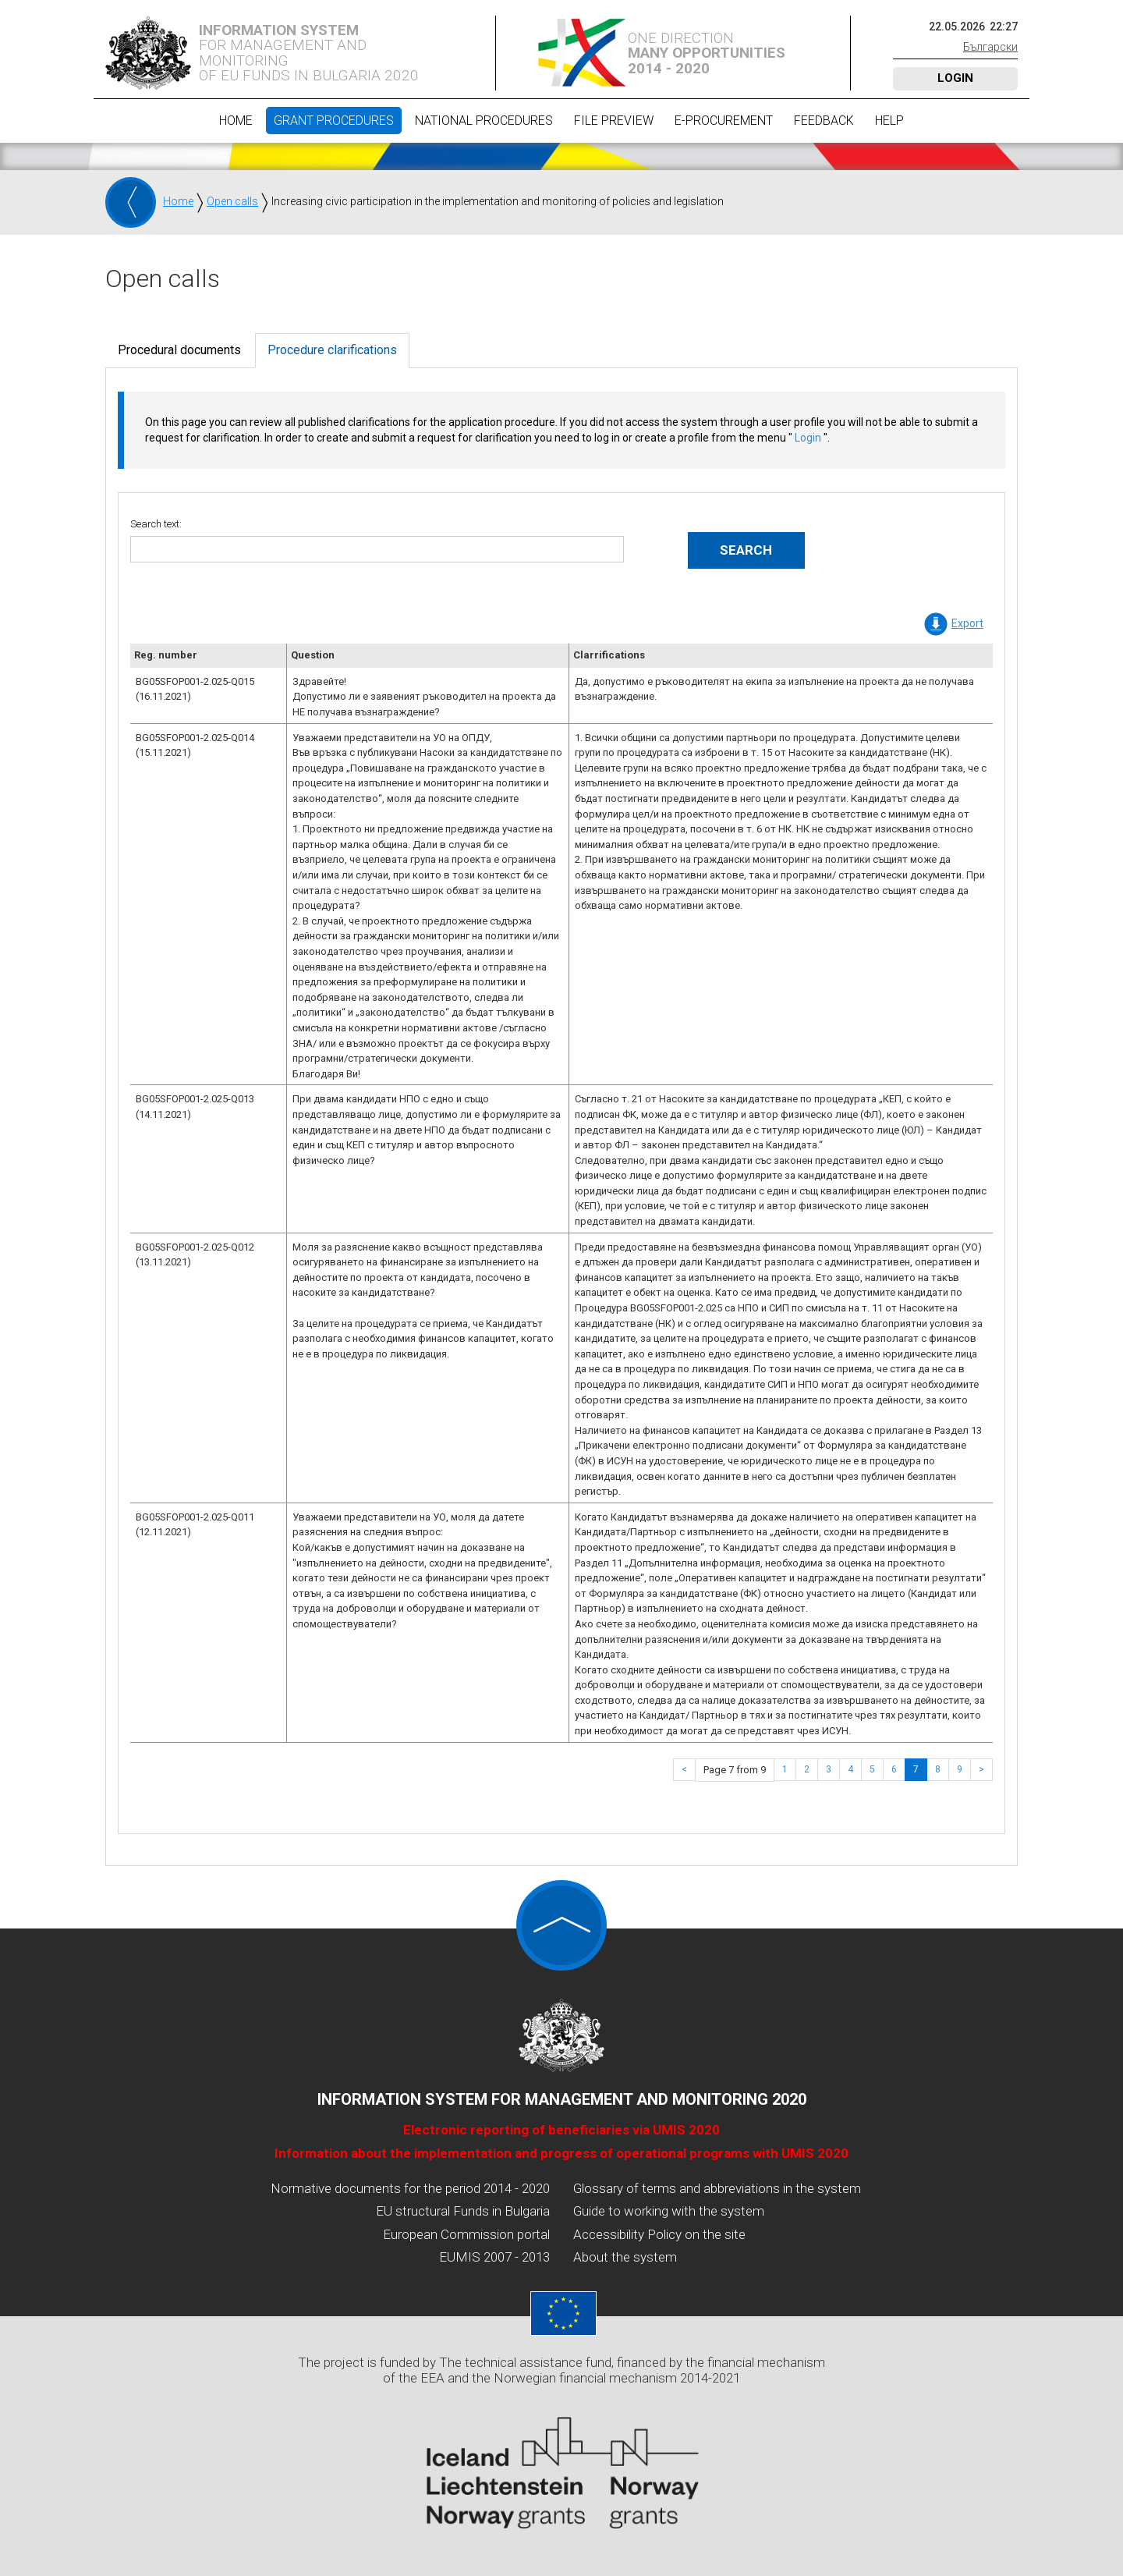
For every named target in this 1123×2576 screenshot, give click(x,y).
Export (967, 623)
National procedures (484, 120)
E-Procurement (724, 120)
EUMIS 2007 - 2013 (494, 2257)
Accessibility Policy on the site (659, 2234)
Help (889, 120)
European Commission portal (466, 2234)
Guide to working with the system (668, 2211)
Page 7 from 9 (734, 1770)
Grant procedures (334, 120)
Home (236, 120)
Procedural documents (179, 349)
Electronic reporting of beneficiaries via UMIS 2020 (561, 2130)
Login (955, 78)
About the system (625, 2257)
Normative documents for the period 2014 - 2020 (410, 2188)
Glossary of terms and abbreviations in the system (717, 2188)
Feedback (824, 120)
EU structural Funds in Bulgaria (463, 2211)
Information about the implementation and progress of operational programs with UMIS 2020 (561, 2153)
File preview (614, 120)
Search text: (156, 524)
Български (990, 47)
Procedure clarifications (332, 349)
